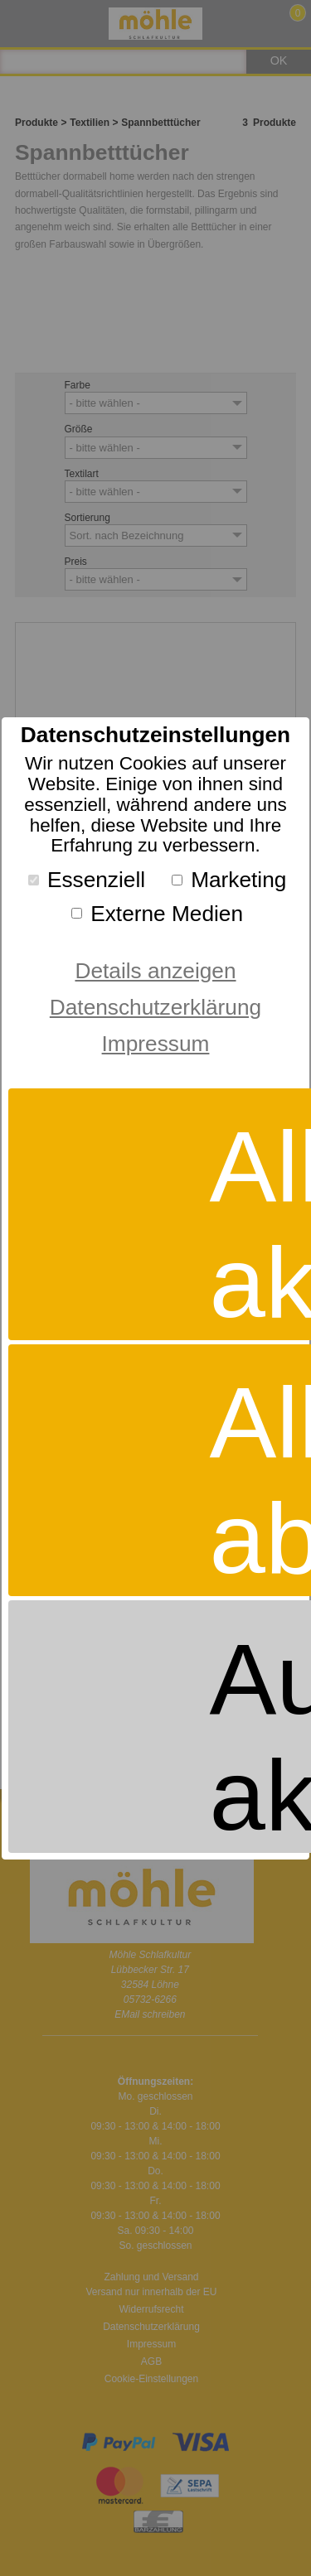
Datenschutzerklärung (155, 1007)
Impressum (156, 1043)
